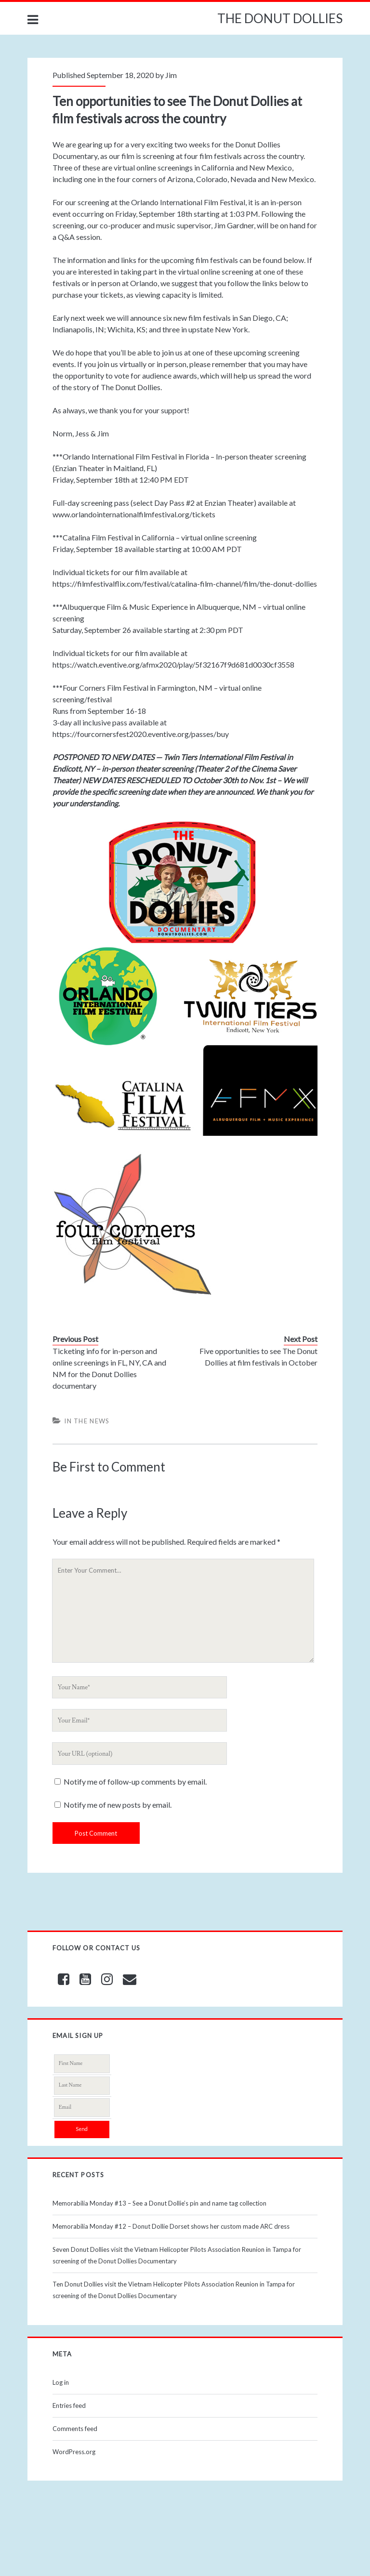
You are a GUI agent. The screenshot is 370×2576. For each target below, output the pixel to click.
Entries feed (69, 2405)
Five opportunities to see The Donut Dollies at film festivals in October (258, 1356)
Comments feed (75, 2428)
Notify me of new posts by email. (118, 1804)
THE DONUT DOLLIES (280, 18)
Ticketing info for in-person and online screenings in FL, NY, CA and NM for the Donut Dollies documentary (109, 1368)
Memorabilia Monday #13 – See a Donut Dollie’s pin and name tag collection (159, 2203)
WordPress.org (74, 2452)
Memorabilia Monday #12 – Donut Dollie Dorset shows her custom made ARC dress (171, 2226)
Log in (61, 2382)
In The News (86, 1421)
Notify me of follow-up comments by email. (135, 1781)
